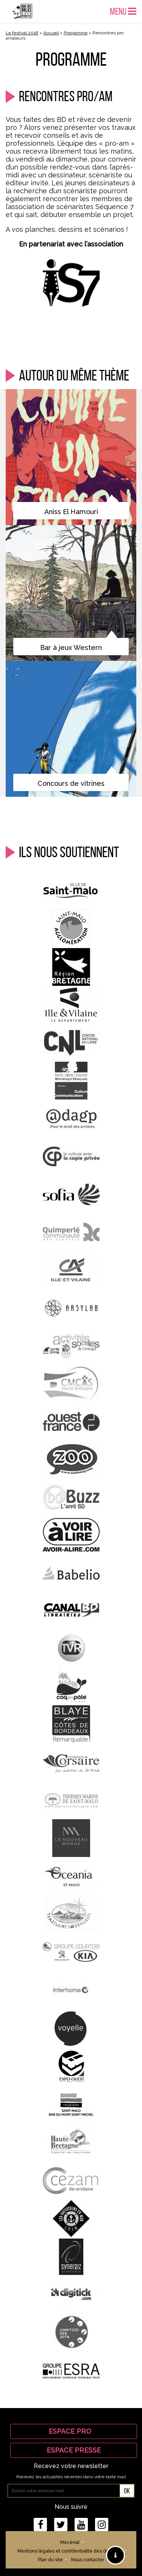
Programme (75, 32)
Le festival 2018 (22, 32)
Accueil (51, 32)
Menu (123, 11)
